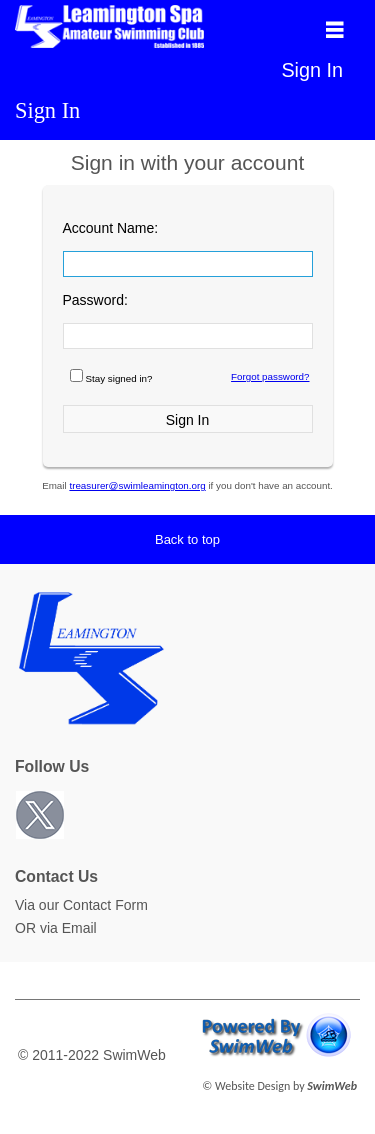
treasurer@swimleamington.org (137, 485)
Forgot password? (270, 376)
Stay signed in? (119, 378)
